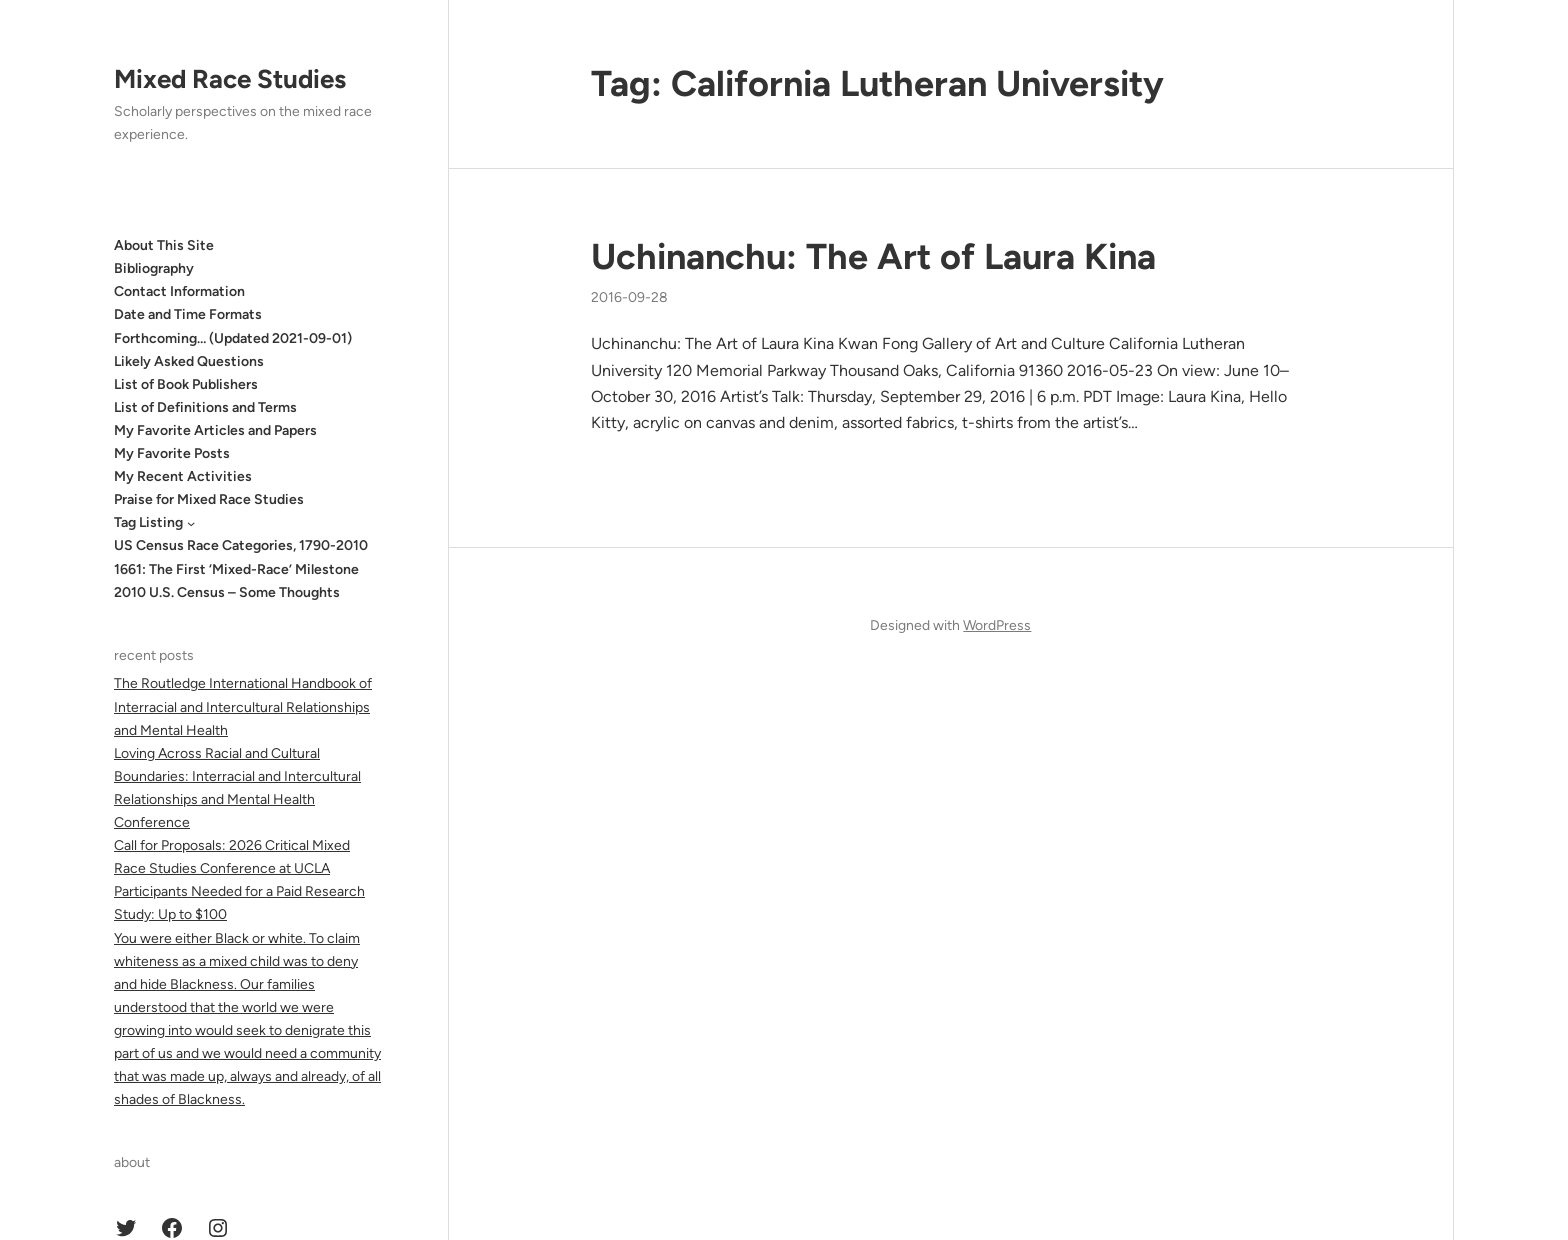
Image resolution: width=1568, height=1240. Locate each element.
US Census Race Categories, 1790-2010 (241, 545)
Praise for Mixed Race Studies (209, 499)
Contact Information (179, 291)
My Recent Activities (183, 476)
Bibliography (154, 268)
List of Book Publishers (186, 384)
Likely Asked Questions (189, 361)
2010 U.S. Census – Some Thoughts (227, 592)
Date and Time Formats (188, 314)
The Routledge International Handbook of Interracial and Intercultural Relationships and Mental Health (243, 706)
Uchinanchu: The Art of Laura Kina (873, 256)
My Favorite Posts (172, 453)
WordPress (997, 625)
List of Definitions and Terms (205, 407)
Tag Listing (148, 522)
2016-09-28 (629, 297)
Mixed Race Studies (230, 79)
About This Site (164, 245)
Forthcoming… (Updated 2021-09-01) (233, 338)
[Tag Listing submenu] (191, 523)
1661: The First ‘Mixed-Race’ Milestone (236, 569)
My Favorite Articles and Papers (215, 430)
